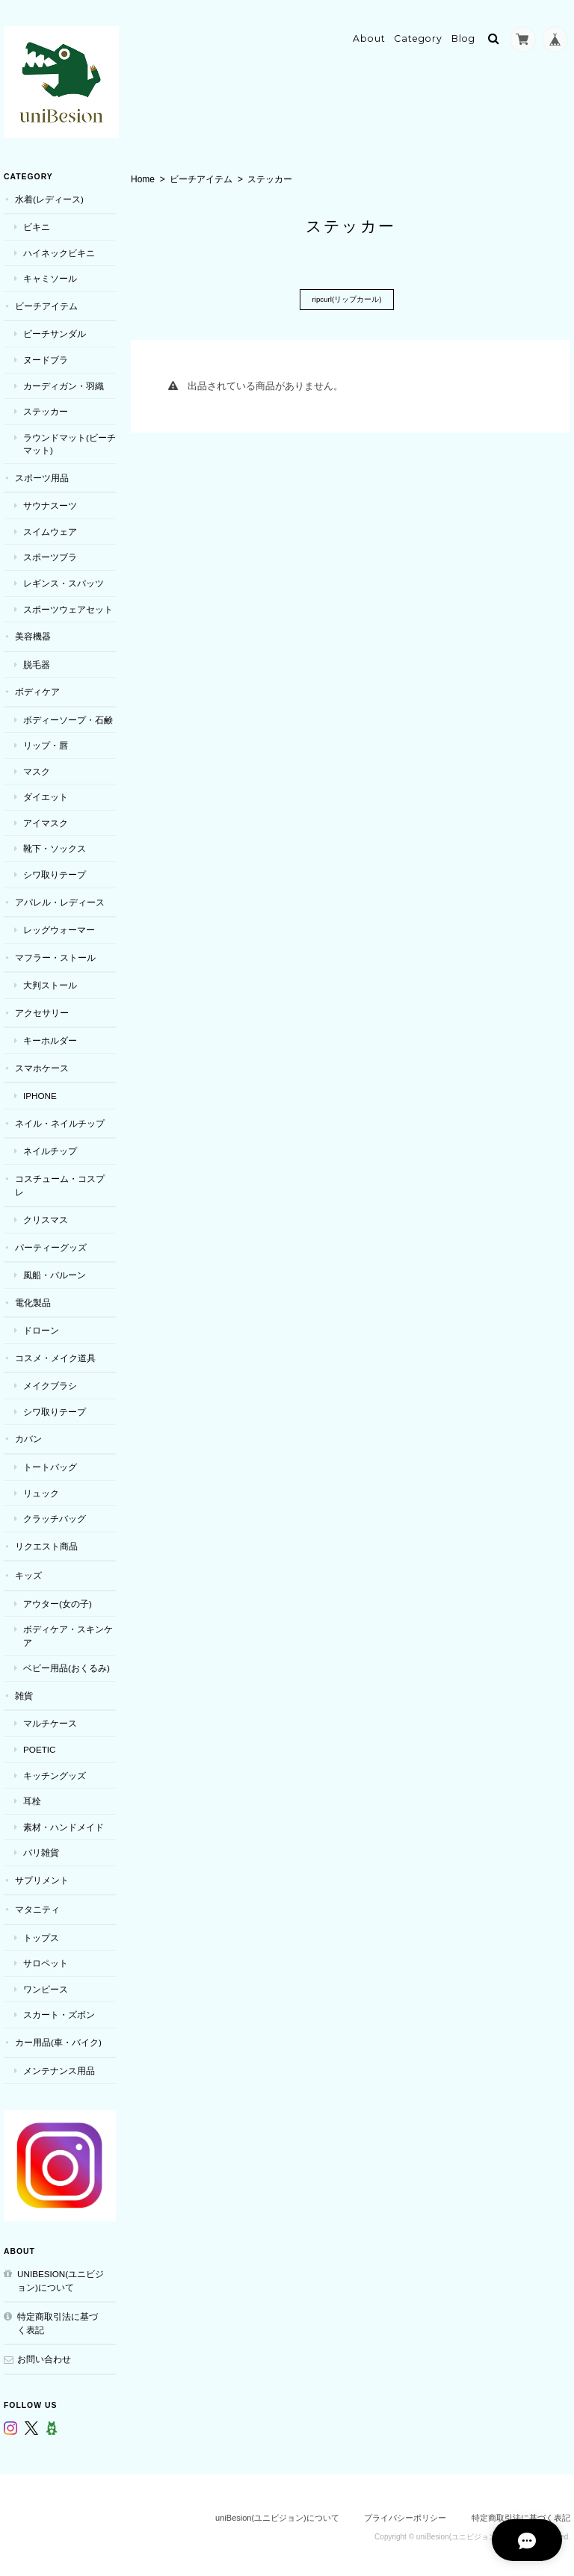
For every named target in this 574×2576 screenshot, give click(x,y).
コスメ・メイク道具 (55, 1354)
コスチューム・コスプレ (60, 1181)
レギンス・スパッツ (63, 579)
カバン (28, 1435)
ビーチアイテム (201, 175)
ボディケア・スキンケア (68, 1632)
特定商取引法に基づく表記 (57, 2319)
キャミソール (50, 274)
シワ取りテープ (54, 871)
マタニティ (37, 1905)
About (369, 34)
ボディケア (37, 688)
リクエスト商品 (46, 1541)
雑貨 (24, 1692)
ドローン (41, 1326)
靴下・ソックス (54, 844)
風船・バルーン (54, 1271)
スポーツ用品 (42, 474)
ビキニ (36, 223)
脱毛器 (36, 660)
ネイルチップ (50, 1147)
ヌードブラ (45, 356)
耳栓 (32, 1797)
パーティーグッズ (51, 1243)
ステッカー (45, 407)
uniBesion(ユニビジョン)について (60, 2276)
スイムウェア (50, 528)
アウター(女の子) (57, 1599)
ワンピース (45, 1985)
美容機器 (33, 632)
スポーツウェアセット (68, 605)
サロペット (45, 1959)
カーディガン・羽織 (63, 381)
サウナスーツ (50, 502)
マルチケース (50, 1719)
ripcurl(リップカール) (347, 296)
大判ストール (50, 981)
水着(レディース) (49, 195)
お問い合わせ (44, 2355)
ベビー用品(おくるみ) (66, 1664)
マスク (36, 768)
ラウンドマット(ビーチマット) (69, 439)
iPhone (40, 1092)
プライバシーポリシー (405, 2514)
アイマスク (45, 819)
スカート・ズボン (59, 2011)
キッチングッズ (54, 1771)
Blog (463, 34)
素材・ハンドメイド (63, 1822)
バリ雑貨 (41, 1849)
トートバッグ (50, 1463)
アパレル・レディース (60, 897)
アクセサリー (42, 1008)
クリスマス (45, 1216)
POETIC (39, 1745)
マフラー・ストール (55, 953)
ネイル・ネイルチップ (60, 1119)
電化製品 (33, 1298)
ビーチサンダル (54, 330)
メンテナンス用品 (59, 2066)
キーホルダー (50, 1036)
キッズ (28, 1571)
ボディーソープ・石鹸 (68, 715)
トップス (41, 1934)
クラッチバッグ (54, 1515)
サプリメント (42, 1876)
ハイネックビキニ (59, 249)
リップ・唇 (45, 741)
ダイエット (45, 793)
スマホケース (42, 1064)
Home (143, 175)
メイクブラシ (50, 1382)
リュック (41, 1488)
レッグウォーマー (59, 926)
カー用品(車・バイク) (58, 2038)
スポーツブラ (50, 553)
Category (418, 34)
